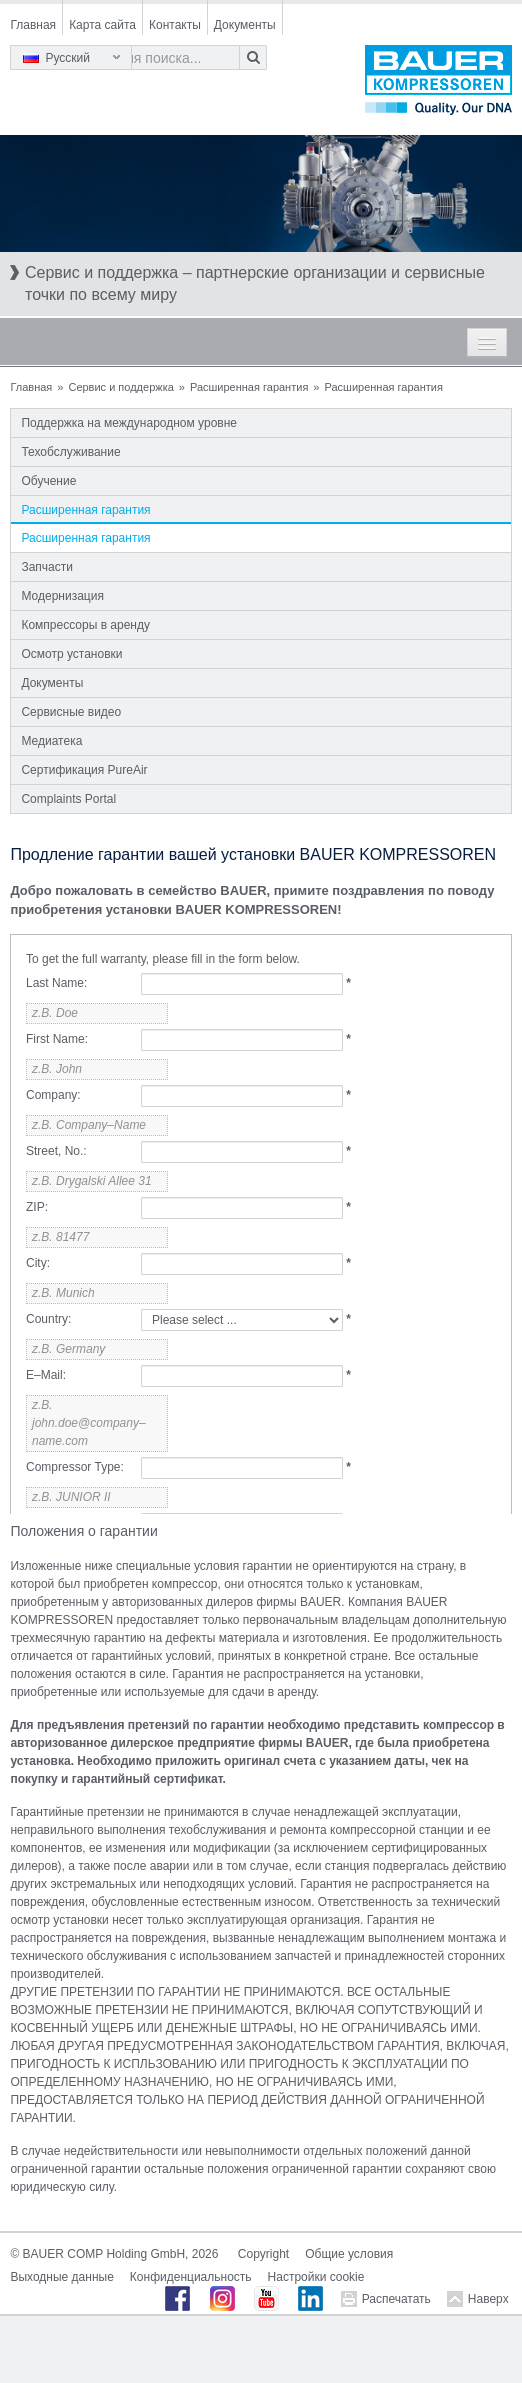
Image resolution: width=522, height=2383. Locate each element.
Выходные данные (61, 2277)
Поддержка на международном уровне (129, 423)
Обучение (48, 481)
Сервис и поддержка (120, 387)
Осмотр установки (71, 654)
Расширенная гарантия (249, 387)
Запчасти (47, 567)
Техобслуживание (70, 452)
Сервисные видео (71, 712)
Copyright (263, 2254)
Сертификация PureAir (84, 770)
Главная (33, 25)
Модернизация (62, 596)
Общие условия (349, 2254)
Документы (245, 25)
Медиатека (51, 741)
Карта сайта (102, 25)
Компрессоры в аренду (85, 625)
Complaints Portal (68, 799)
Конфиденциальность (191, 2277)
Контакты (175, 25)
